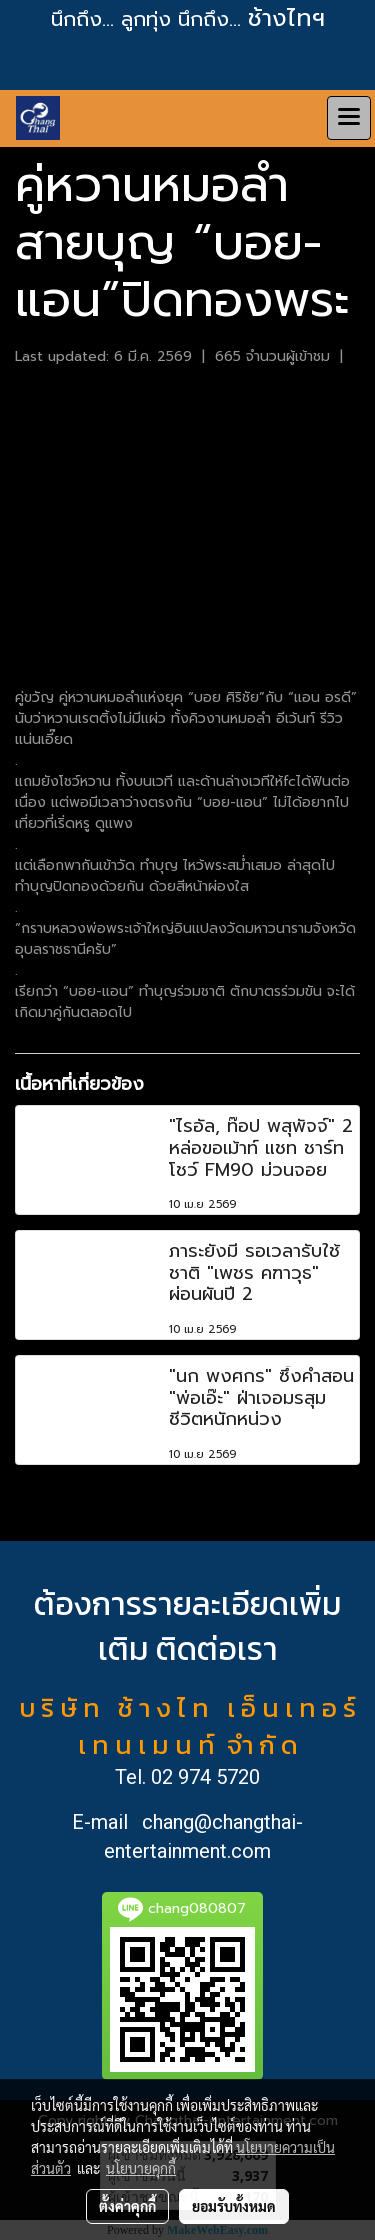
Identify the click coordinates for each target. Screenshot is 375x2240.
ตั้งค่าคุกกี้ (127, 2206)
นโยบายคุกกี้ (141, 2168)
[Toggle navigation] (349, 118)
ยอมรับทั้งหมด (234, 2206)
